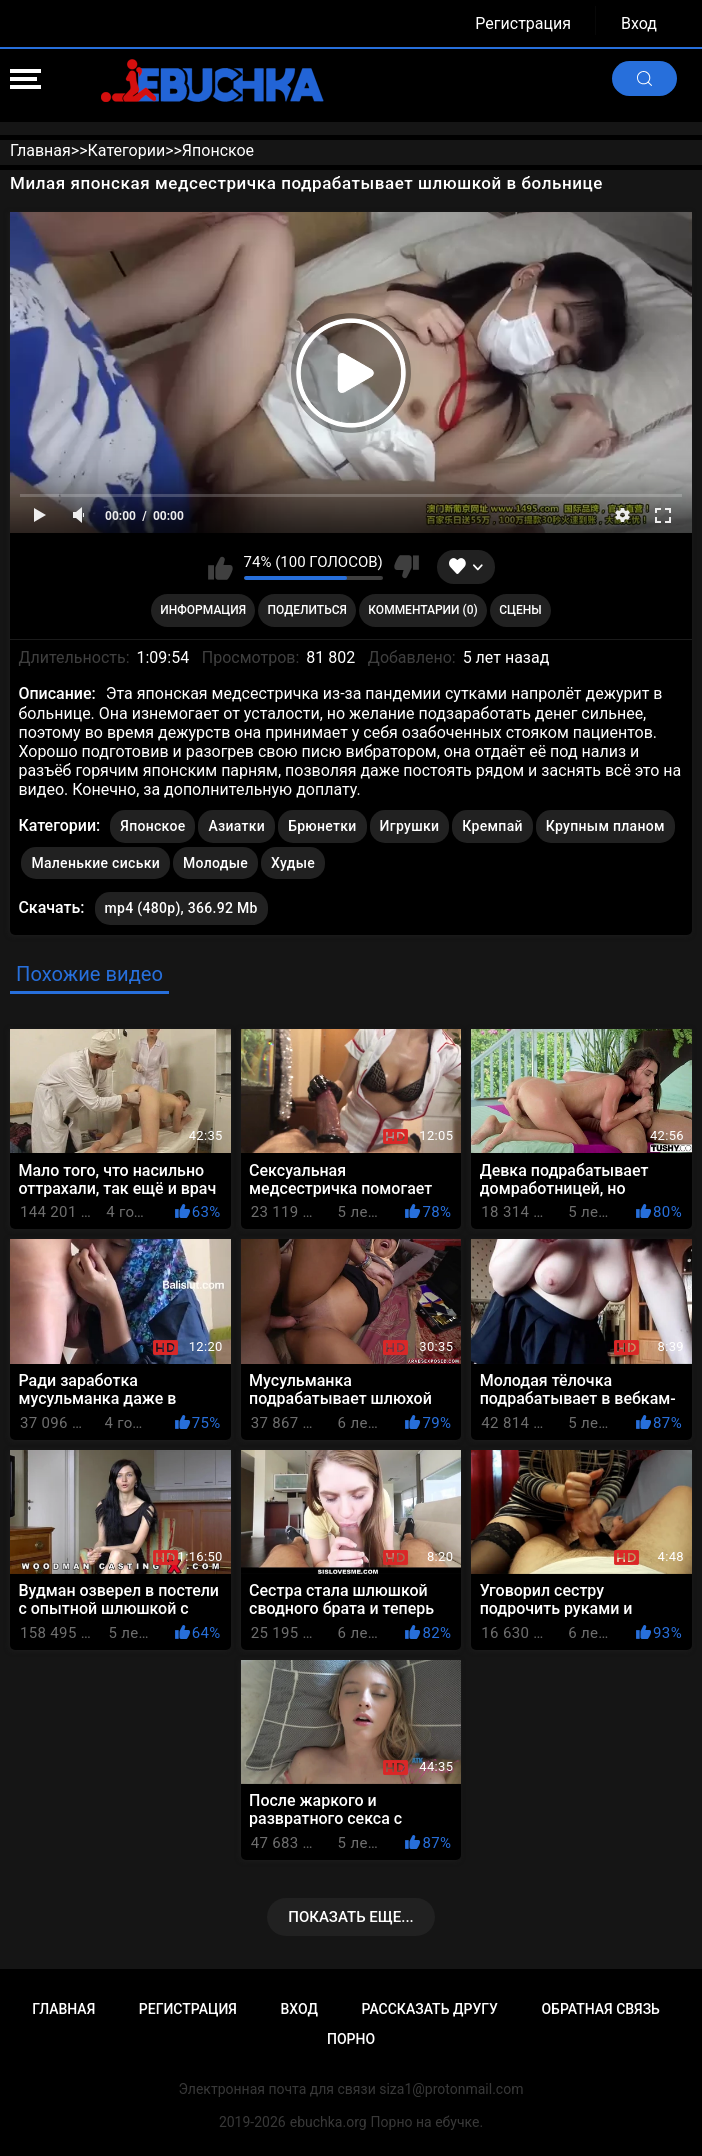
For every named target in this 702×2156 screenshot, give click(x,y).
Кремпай (492, 826)
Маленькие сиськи (95, 863)
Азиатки (236, 826)
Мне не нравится (406, 567)
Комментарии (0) (422, 610)
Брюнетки (322, 826)
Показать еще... (351, 1917)
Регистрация (523, 23)
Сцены (520, 610)
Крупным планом (605, 826)
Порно (351, 2039)
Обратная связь (600, 2009)
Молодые (215, 863)
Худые (293, 863)
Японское (152, 826)
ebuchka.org (328, 2122)
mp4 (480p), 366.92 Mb (181, 908)
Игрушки (410, 826)
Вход (639, 23)
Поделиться (307, 610)
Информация (203, 610)
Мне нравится (220, 567)
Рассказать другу (430, 2009)
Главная (63, 2009)
